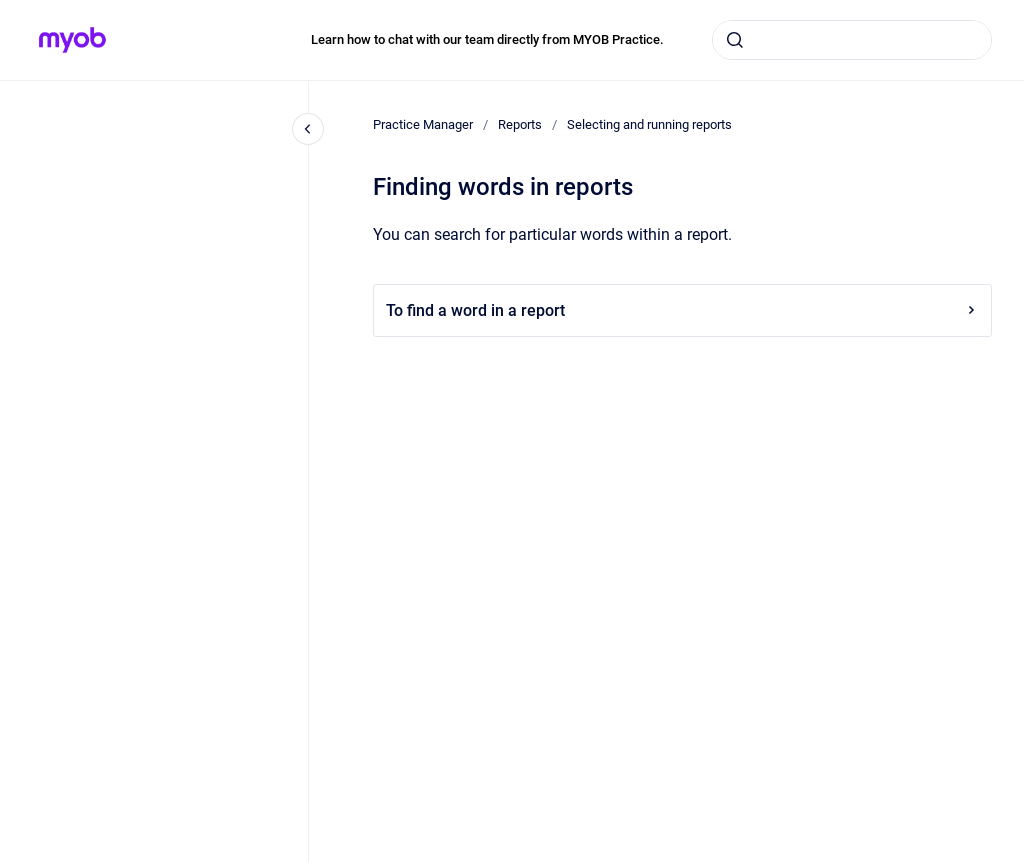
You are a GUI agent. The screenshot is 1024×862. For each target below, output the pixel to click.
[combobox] (852, 40)
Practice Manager (423, 124)
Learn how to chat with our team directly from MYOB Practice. (487, 39)
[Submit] (735, 40)
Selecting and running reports (649, 124)
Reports (520, 124)
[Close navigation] (308, 129)
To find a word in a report (682, 310)
